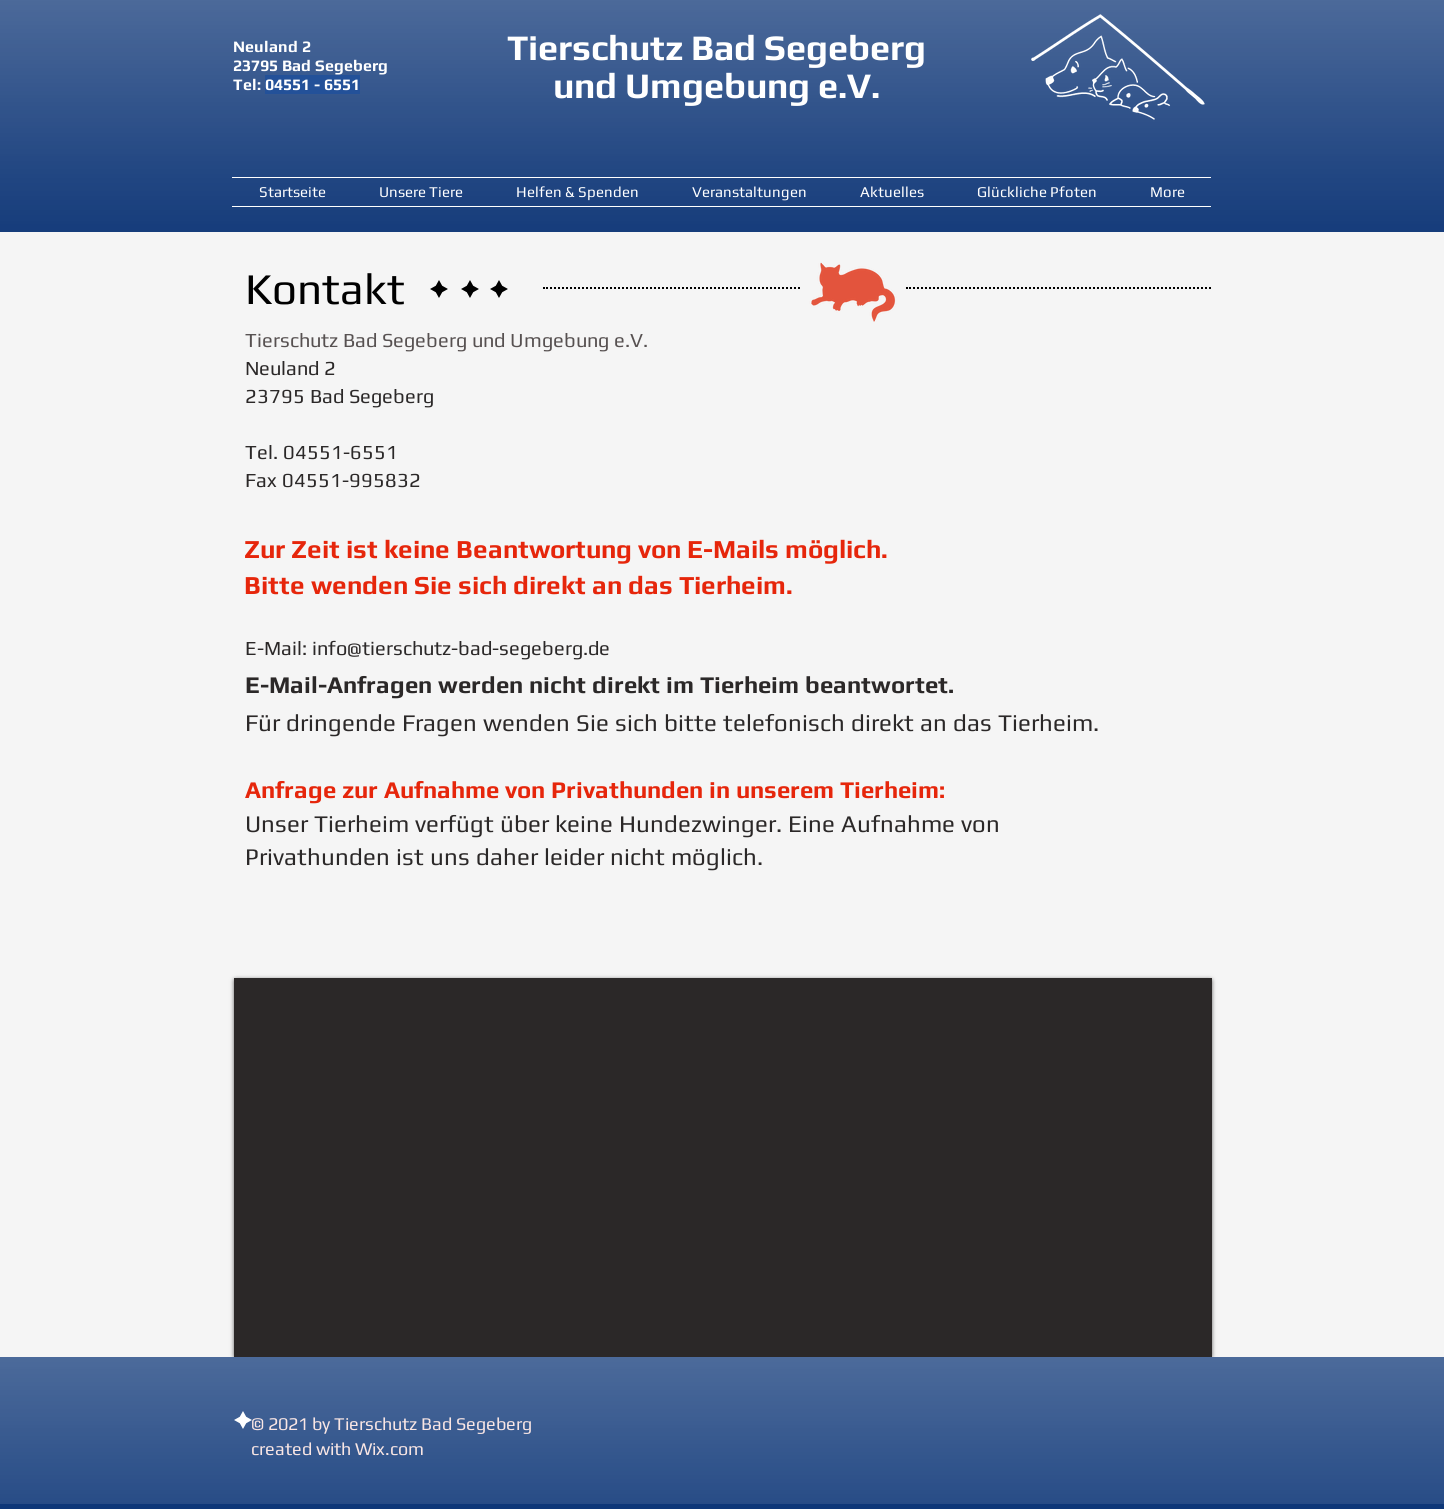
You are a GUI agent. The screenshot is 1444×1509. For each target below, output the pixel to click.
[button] (420, 192)
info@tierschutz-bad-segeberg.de (461, 647)
